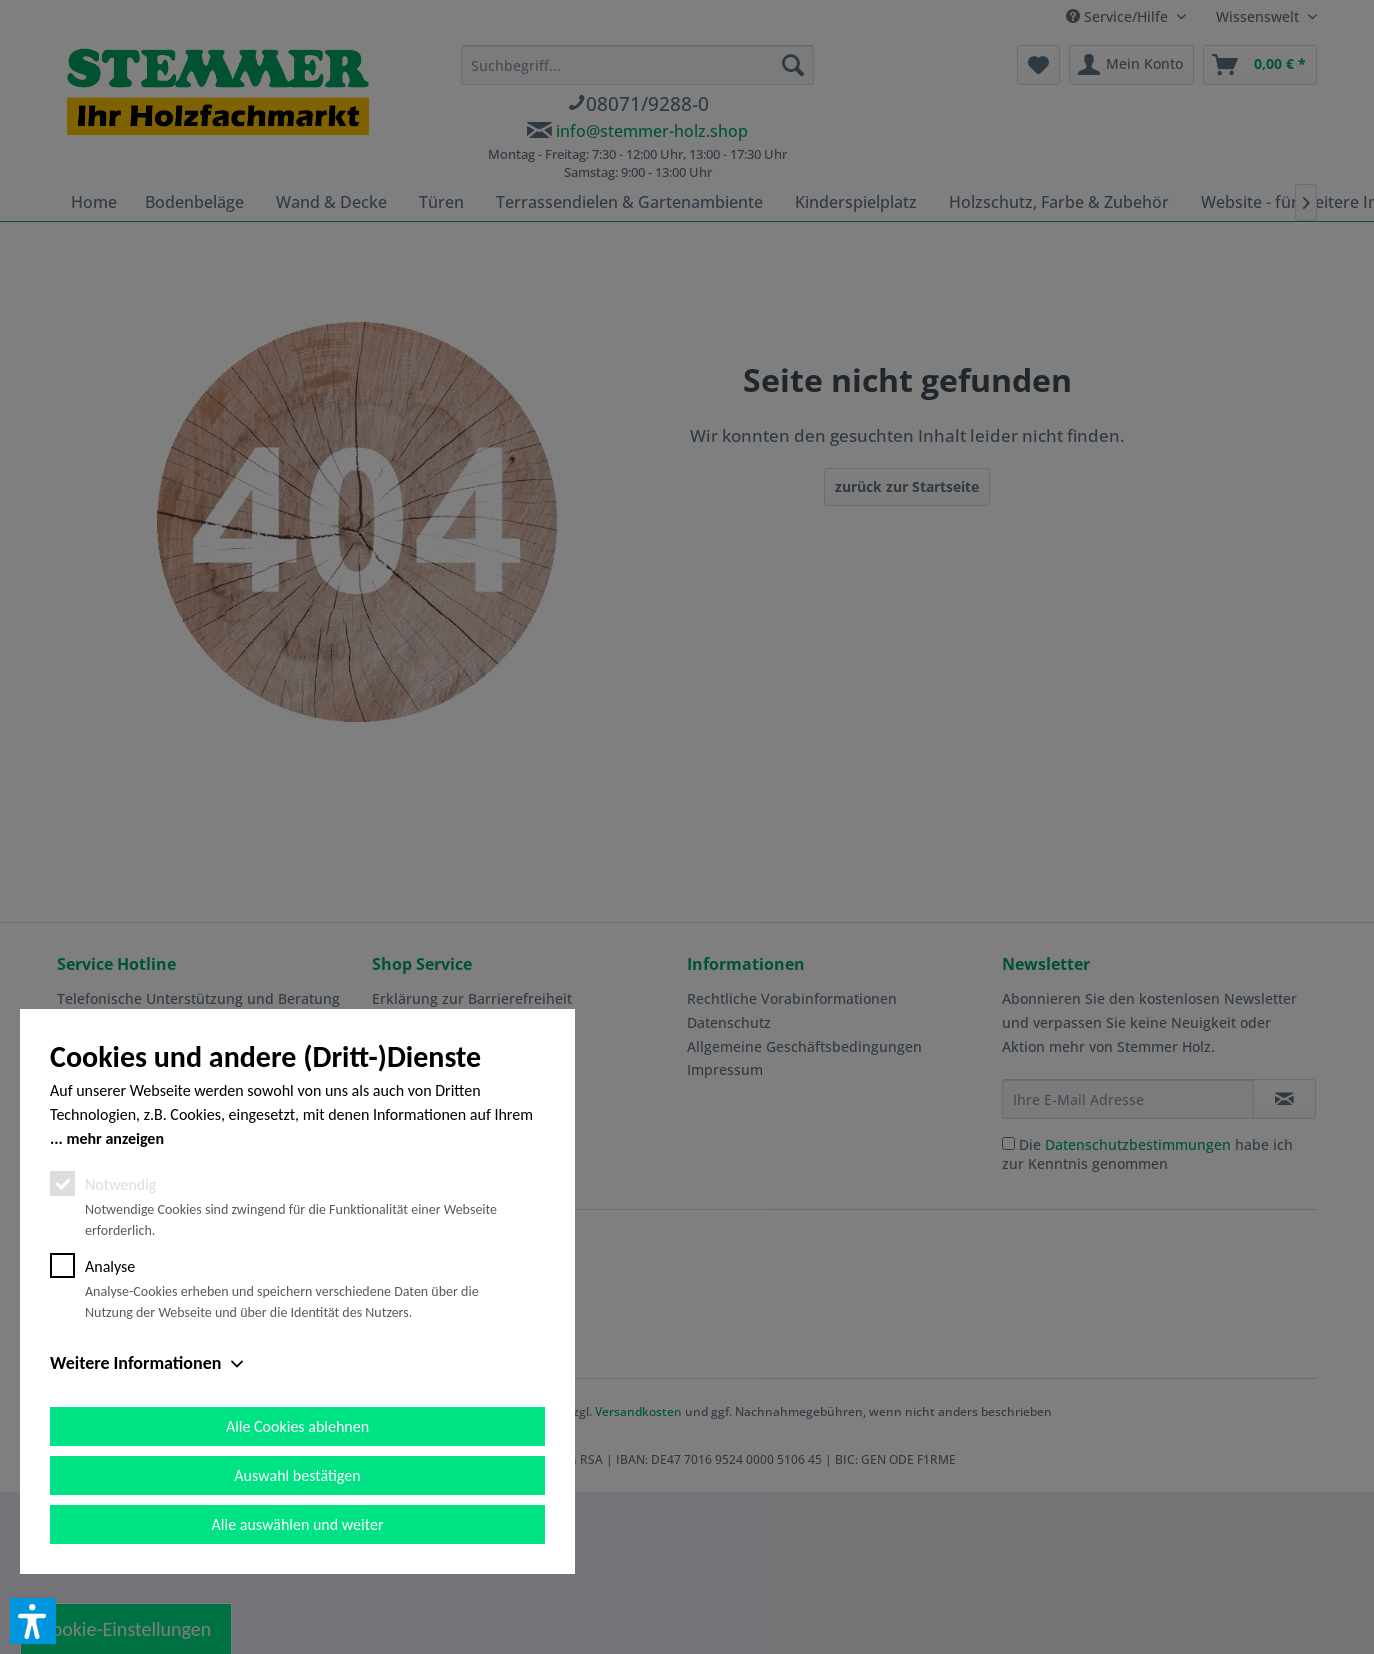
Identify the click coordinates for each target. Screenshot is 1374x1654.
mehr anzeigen (115, 1138)
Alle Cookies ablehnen (297, 1426)
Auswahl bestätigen (297, 1475)
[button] (33, 1621)
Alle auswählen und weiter (298, 1524)
